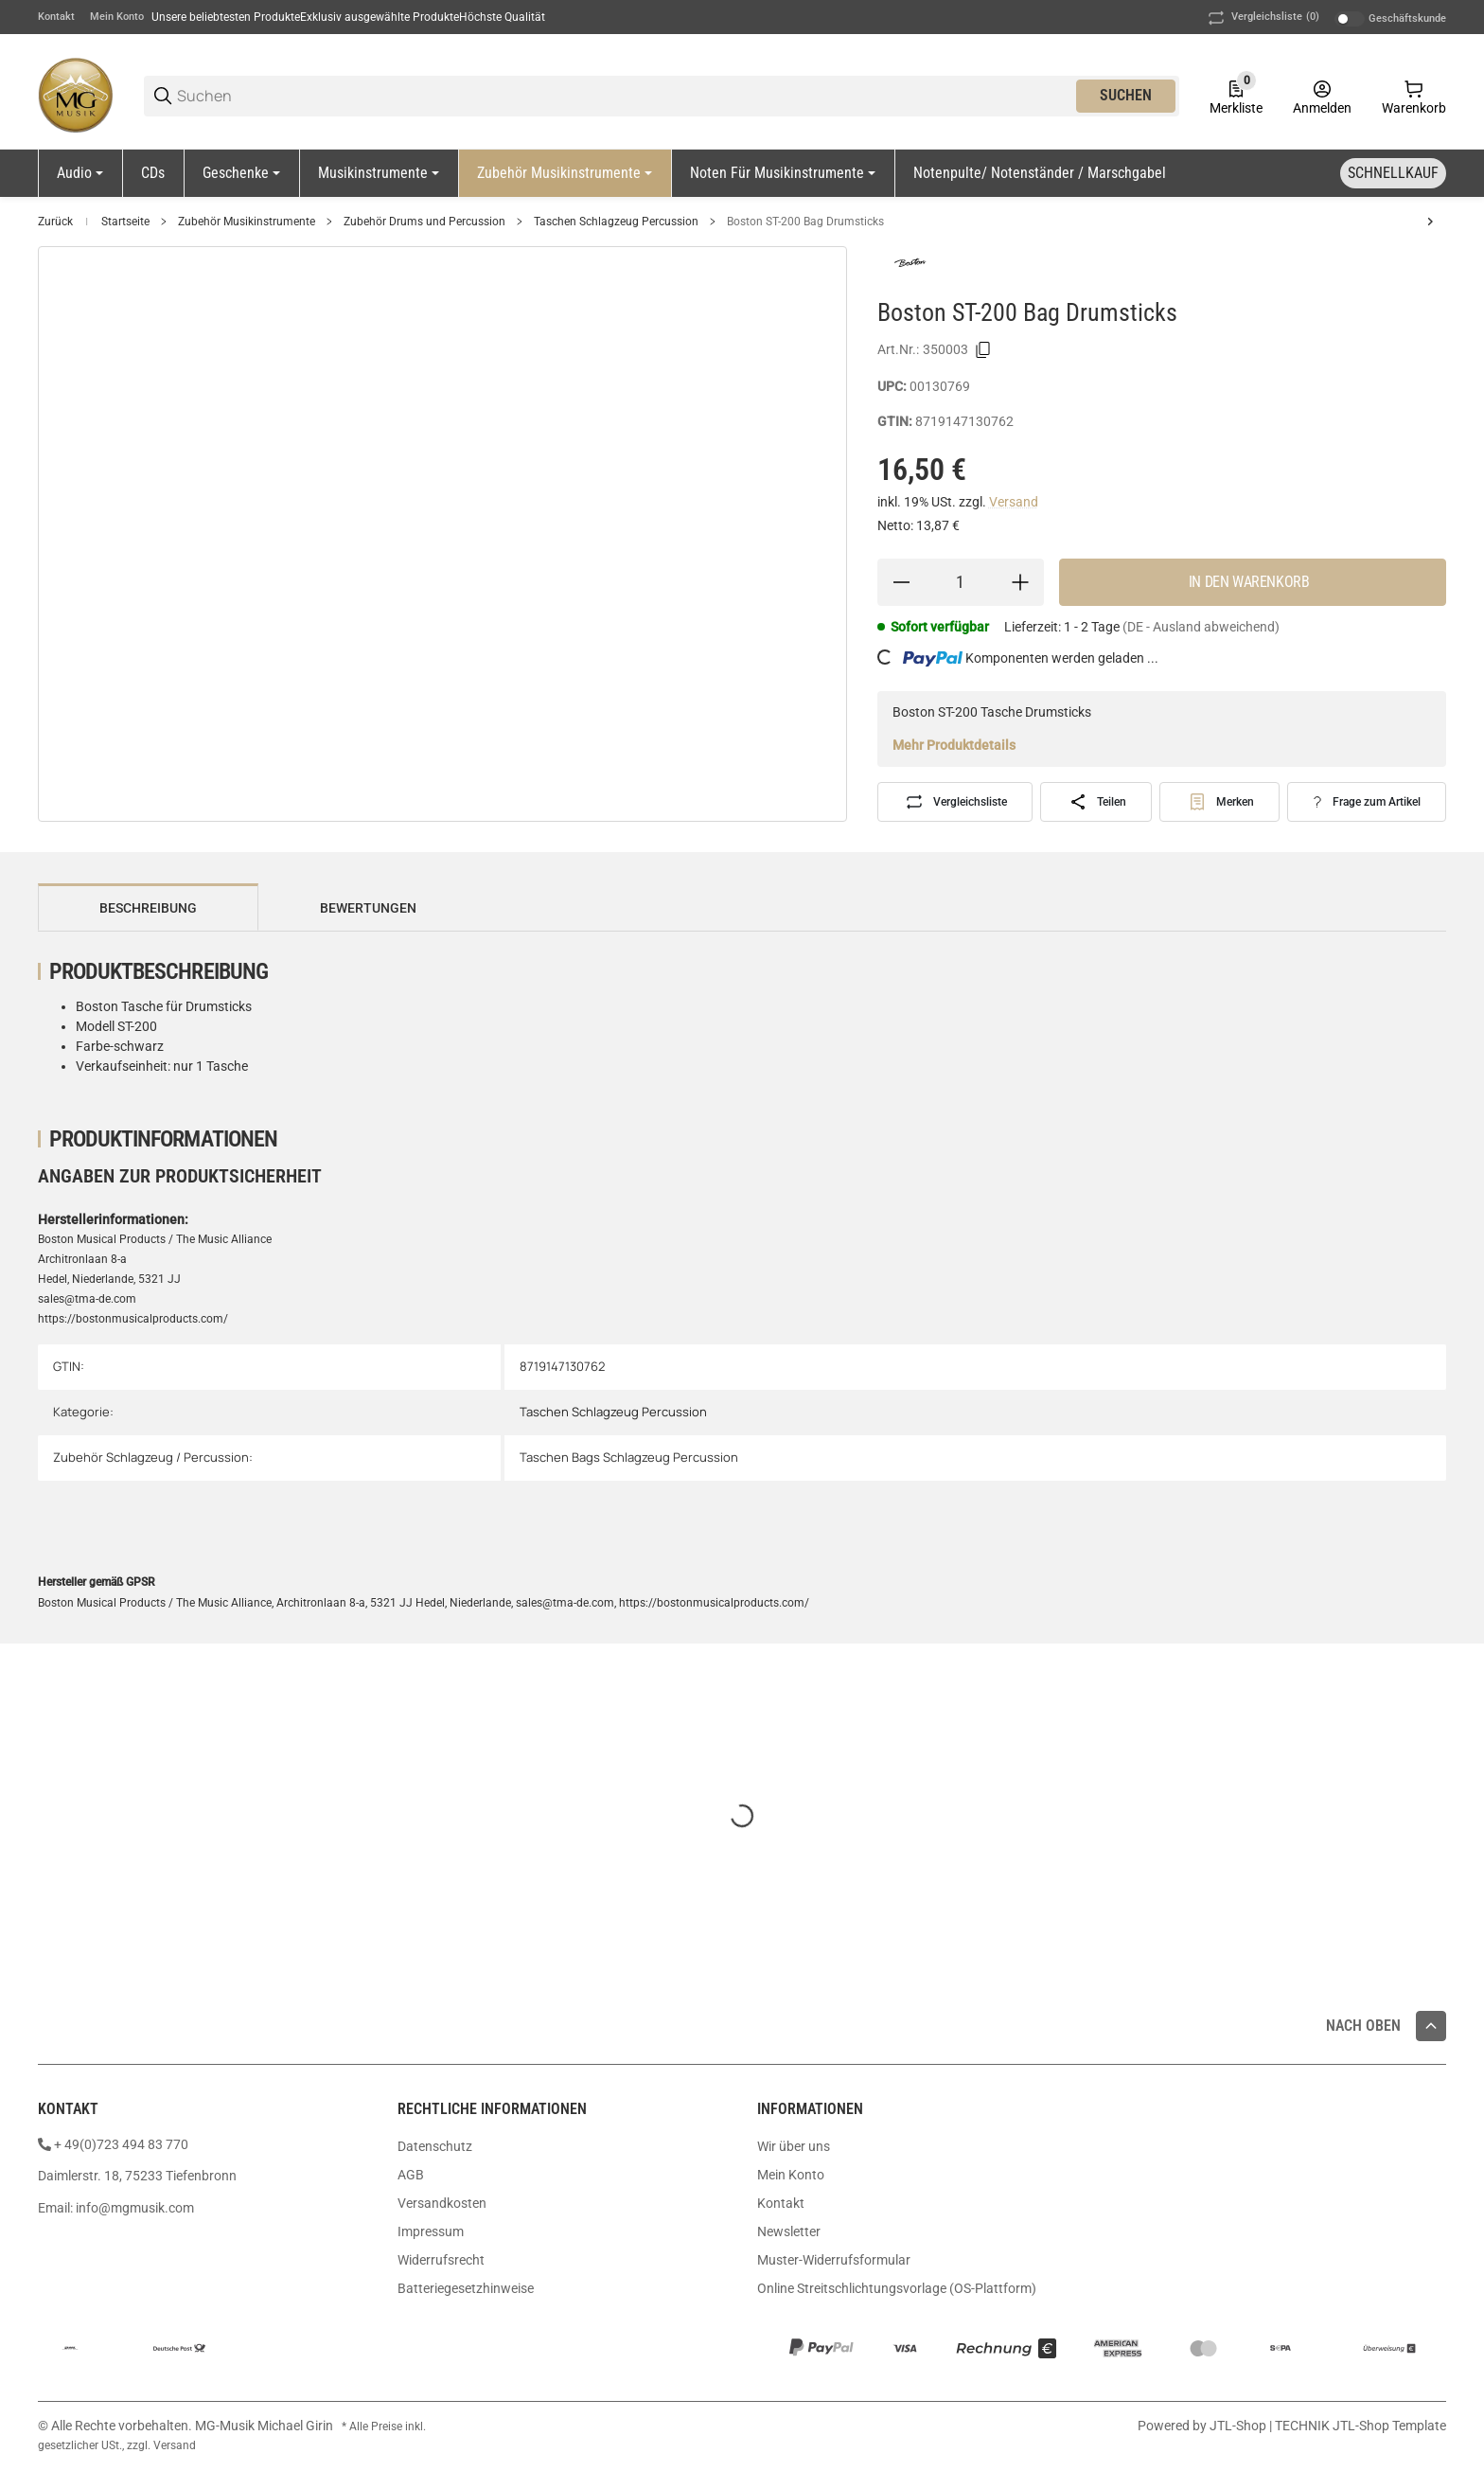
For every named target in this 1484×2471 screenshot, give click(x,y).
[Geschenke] (241, 173)
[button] (1431, 2026)
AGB (411, 2174)
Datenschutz (435, 2146)
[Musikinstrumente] (378, 173)
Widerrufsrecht (441, 2259)
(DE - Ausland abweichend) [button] (1201, 626)
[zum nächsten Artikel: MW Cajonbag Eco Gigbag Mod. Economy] (1430, 221)
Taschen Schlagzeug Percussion (616, 221)
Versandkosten (442, 2203)
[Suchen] (625, 96)
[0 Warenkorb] (1414, 95)
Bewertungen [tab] (368, 908)
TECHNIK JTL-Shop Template (1360, 2425)
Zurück (55, 221)
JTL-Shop (1239, 2425)
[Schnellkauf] (1393, 173)
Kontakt (56, 16)
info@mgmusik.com (135, 2207)
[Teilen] (1096, 802)
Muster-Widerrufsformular (833, 2259)
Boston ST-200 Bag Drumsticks (805, 221)
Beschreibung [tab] (148, 908)
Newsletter (789, 2231)
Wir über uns (793, 2146)
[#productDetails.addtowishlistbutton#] (1219, 802)
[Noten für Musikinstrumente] (782, 173)
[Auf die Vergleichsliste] (955, 802)
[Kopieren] (983, 350)
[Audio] (80, 173)
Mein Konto (117, 16)
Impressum (431, 2231)
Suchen (1126, 95)
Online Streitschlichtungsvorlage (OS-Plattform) (896, 2288)
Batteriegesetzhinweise (466, 2288)
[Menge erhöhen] (1020, 582)
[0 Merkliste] (1236, 95)
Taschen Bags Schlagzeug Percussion (629, 1457)
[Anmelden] (1322, 95)
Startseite (125, 221)
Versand (1013, 501)
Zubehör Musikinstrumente (246, 221)
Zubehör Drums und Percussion (424, 221)
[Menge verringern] (901, 582)
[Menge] (960, 582)
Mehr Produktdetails (954, 745)
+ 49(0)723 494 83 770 (121, 2144)
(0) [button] (1262, 18)
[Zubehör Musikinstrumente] (564, 173)
